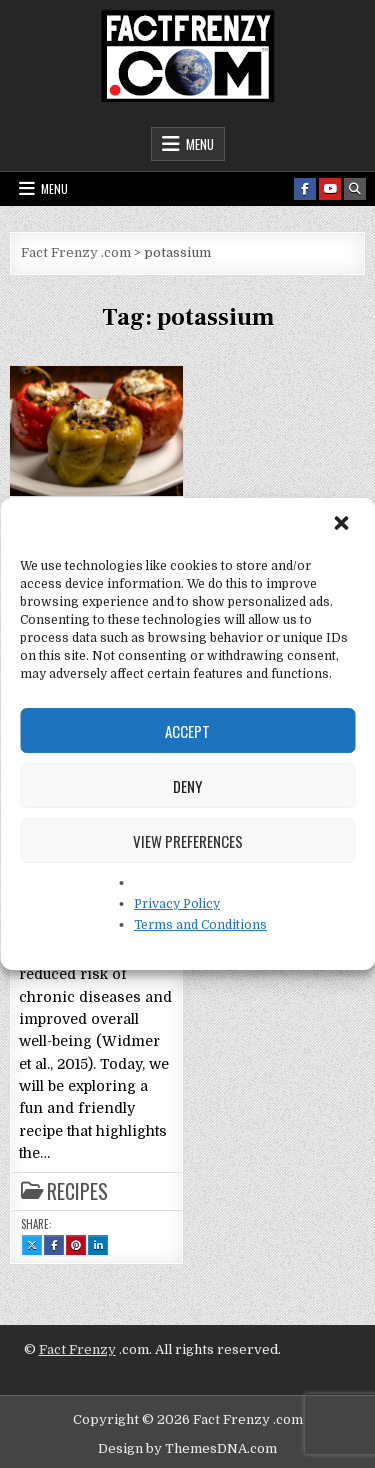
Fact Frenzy (77, 1349)
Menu (200, 144)
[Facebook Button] (305, 189)
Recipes (77, 1191)
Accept (187, 731)
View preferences (188, 841)
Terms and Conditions (200, 925)
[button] (343, 525)
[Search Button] (355, 189)
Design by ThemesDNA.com (187, 1448)
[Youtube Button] (330, 189)
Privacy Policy (177, 904)
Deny (187, 786)
